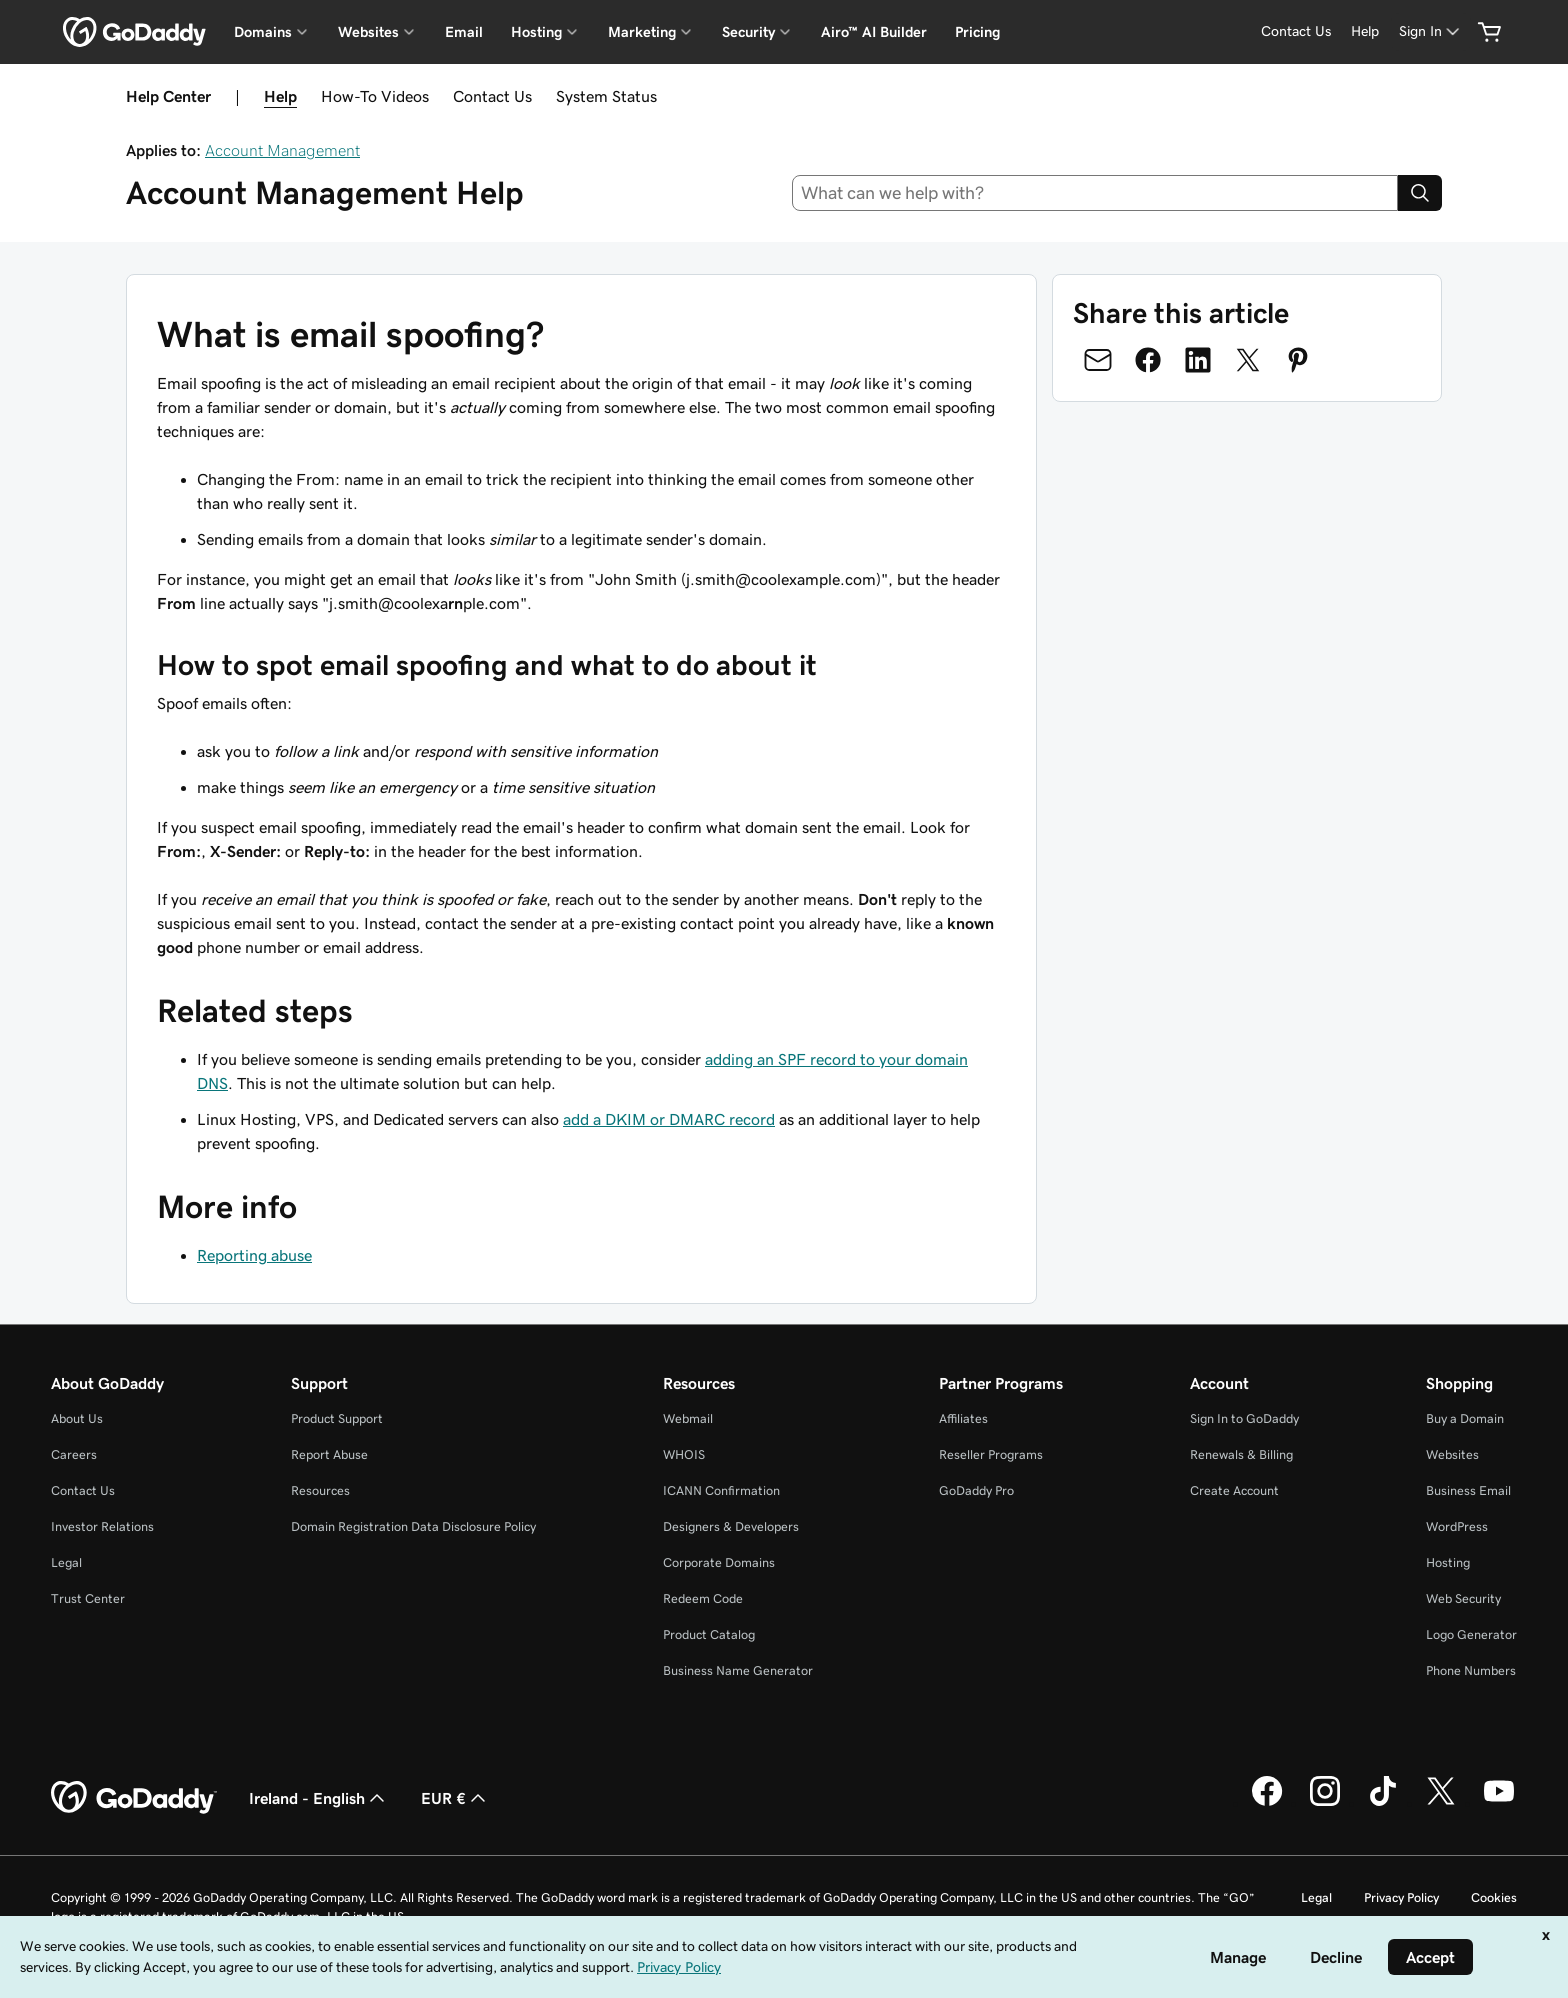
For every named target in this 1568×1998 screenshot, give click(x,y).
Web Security (1463, 1598)
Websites (1452, 1454)
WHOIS (684, 1454)
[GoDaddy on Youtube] (1499, 1803)
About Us (77, 1418)
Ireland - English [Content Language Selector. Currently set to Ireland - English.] (319, 1798)
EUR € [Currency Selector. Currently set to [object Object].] (455, 1798)
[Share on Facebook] (1148, 360)
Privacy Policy (1401, 1897)
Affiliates (963, 1418)
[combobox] (1095, 193)
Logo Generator (1471, 1634)
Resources (320, 1490)
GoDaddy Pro (976, 1490)
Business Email (1468, 1490)
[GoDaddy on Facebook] (1267, 1803)
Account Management (282, 150)
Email (464, 32)
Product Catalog (709, 1634)
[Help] (1365, 31)
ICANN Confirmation (721, 1490)
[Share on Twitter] (1248, 360)
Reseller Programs (991, 1454)
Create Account (1234, 1490)
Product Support (337, 1418)
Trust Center (88, 1598)
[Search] (1420, 193)
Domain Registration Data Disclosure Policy (413, 1526)
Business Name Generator (738, 1670)
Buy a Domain (1465, 1418)
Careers (74, 1454)
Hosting (1448, 1562)
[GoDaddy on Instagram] (1325, 1803)
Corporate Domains (719, 1562)
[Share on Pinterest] (1298, 360)
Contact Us (492, 96)
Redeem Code (703, 1598)
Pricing (977, 32)
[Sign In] (1431, 31)
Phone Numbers (1471, 1670)
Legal (66, 1562)
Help (280, 96)
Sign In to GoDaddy (1244, 1418)
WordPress (1457, 1526)
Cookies (1494, 1897)
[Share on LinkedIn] (1198, 360)
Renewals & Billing (1241, 1454)
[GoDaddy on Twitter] (1441, 1803)
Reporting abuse (254, 1255)
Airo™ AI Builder (874, 32)
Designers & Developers (731, 1526)
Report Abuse (329, 1454)
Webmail (688, 1418)
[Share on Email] (1098, 360)
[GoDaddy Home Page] (134, 1798)
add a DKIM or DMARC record (669, 1119)
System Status (606, 96)
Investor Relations (102, 1526)
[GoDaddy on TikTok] (1383, 1803)
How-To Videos (375, 96)
